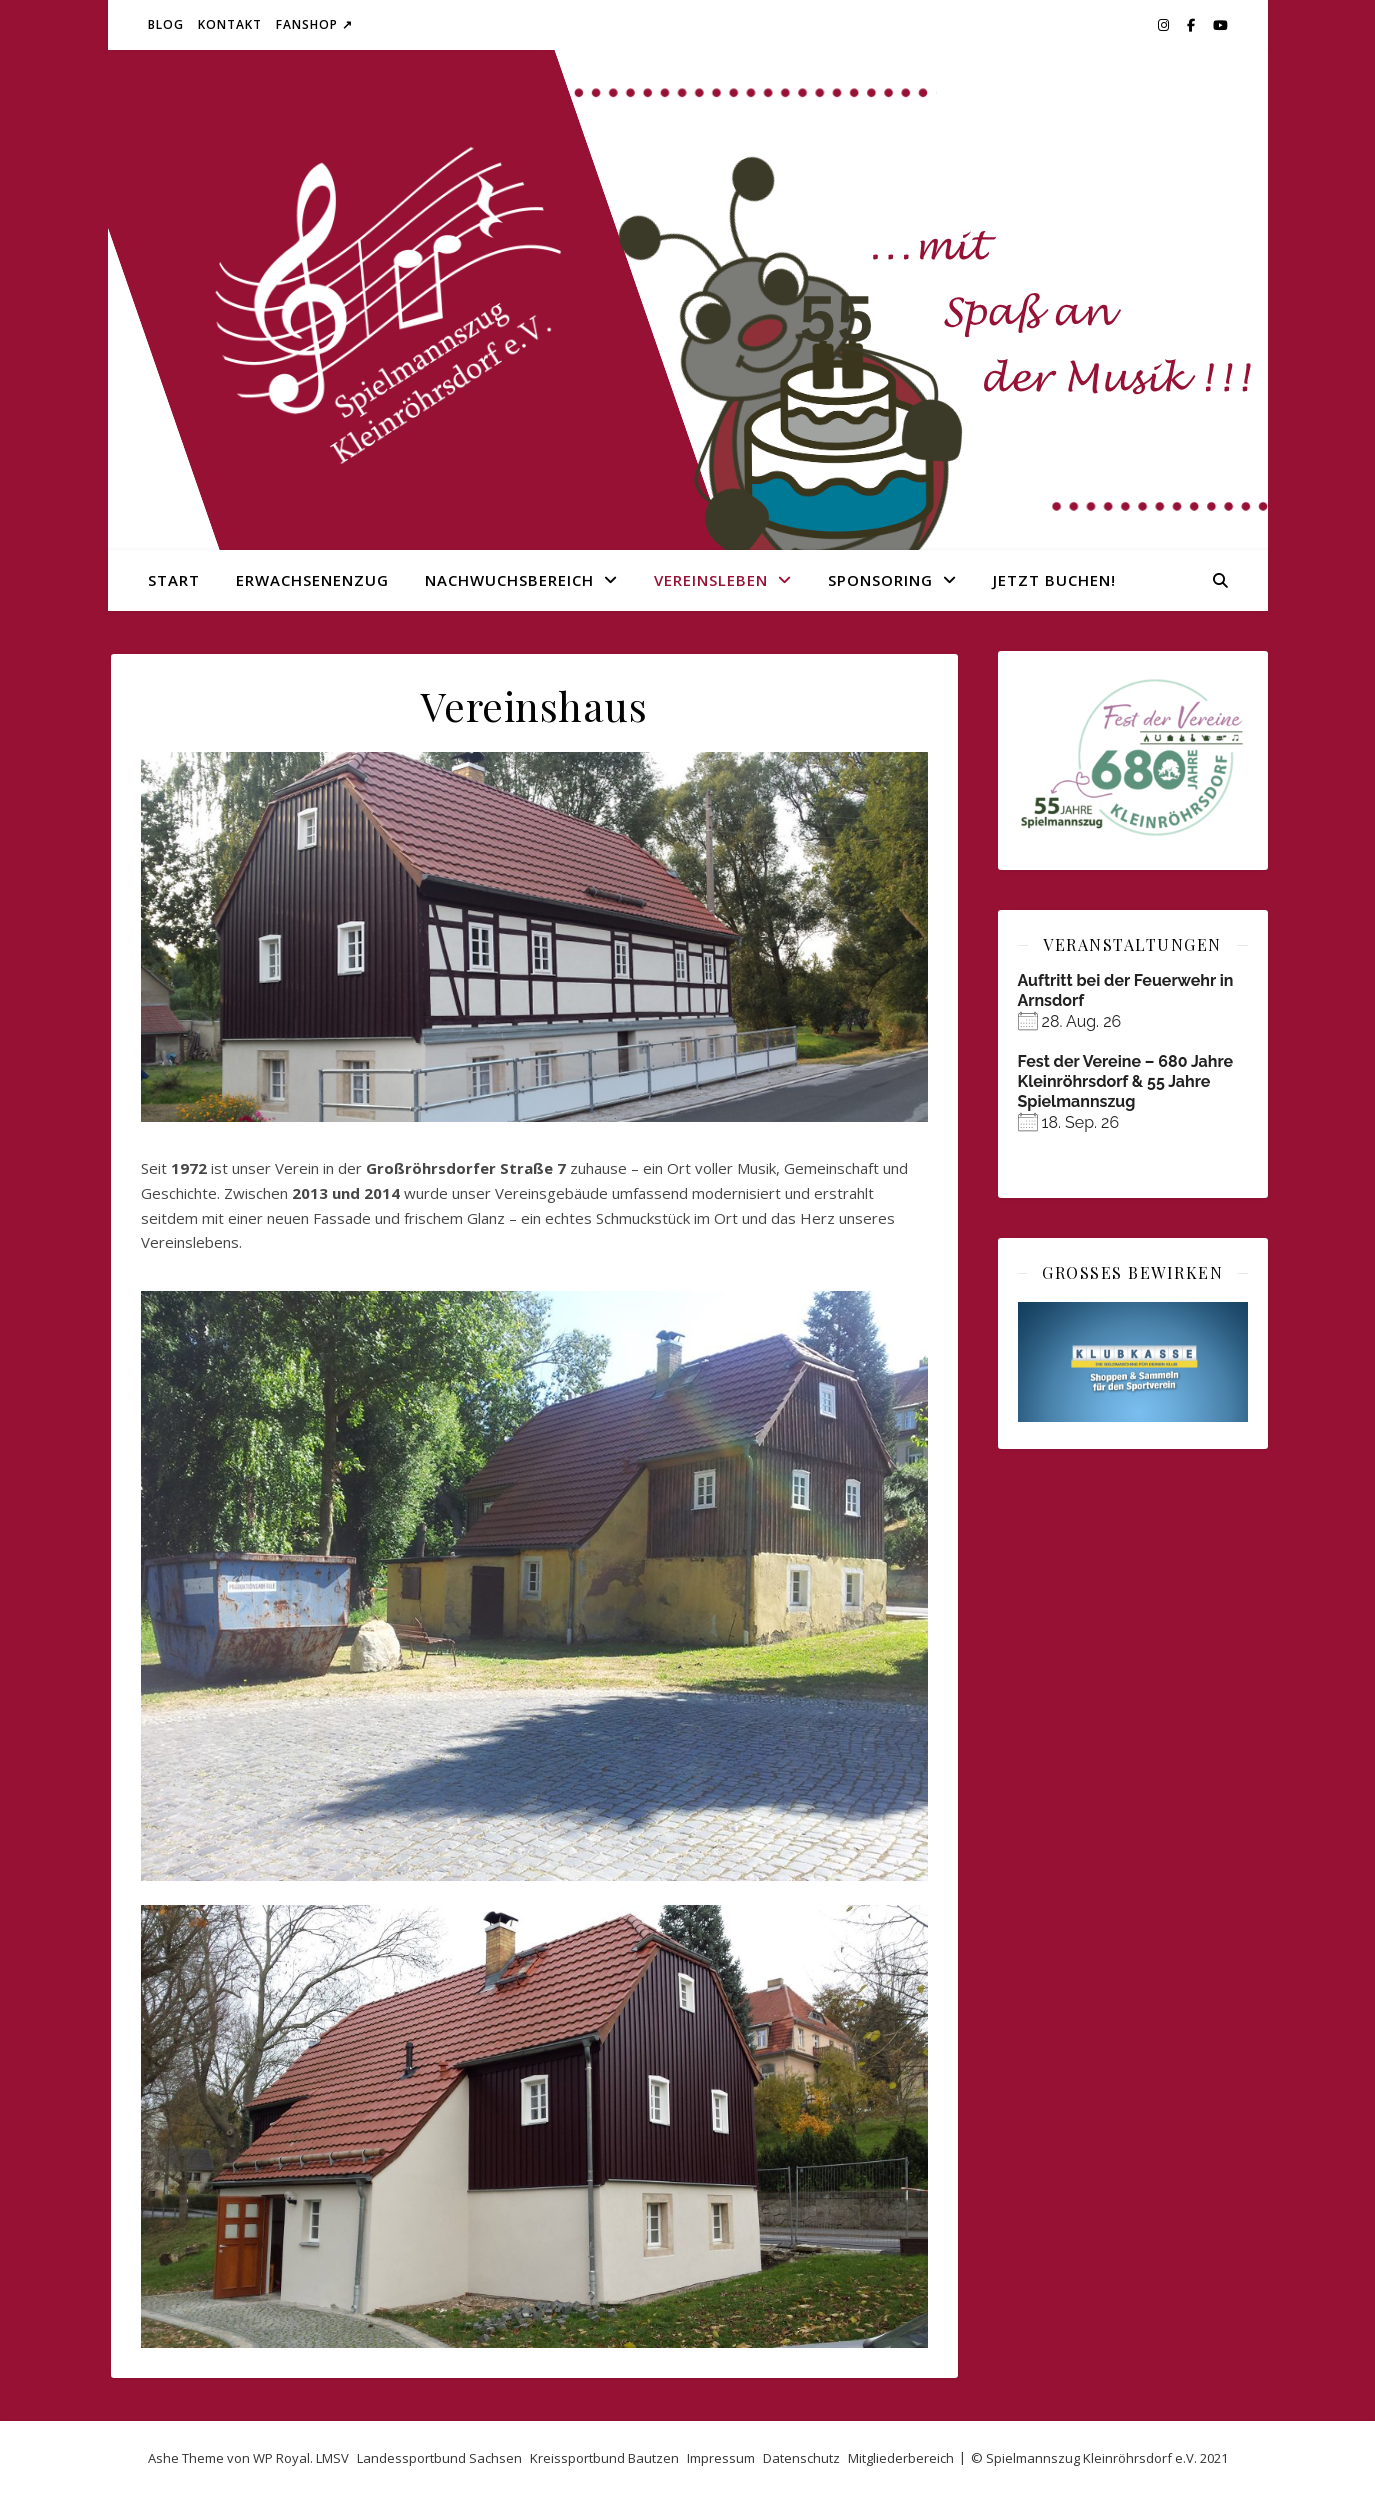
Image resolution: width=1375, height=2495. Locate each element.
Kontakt (230, 24)
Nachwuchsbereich (509, 580)
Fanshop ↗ (314, 24)
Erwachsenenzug (312, 580)
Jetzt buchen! (1054, 580)
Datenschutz (801, 2458)
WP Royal (281, 2458)
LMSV (332, 2458)
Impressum (721, 2458)
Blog (166, 24)
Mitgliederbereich (901, 2458)
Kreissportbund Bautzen (604, 2458)
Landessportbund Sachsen (439, 2458)
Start (174, 580)
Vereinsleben (711, 580)
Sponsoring (880, 580)
